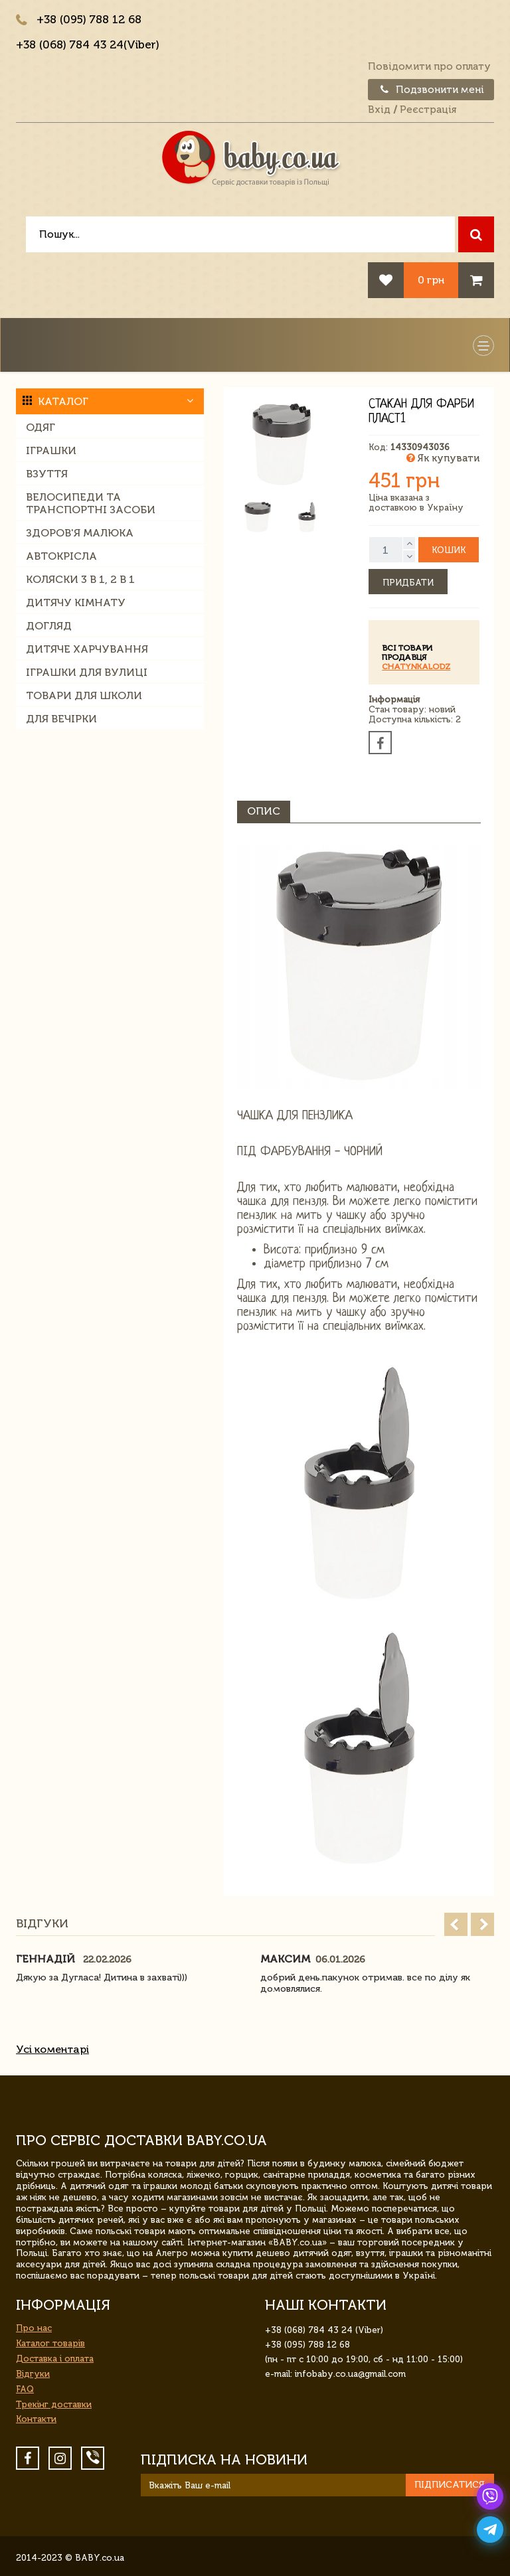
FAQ (25, 2389)
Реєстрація (428, 110)
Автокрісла (61, 556)
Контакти (36, 2419)
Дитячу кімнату (76, 602)
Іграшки (51, 450)
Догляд (49, 625)
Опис (263, 811)
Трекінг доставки (54, 2404)
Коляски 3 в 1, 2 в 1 (80, 579)
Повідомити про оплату (429, 66)
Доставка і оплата (55, 2359)
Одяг (40, 427)
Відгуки (33, 2374)
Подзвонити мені (431, 90)
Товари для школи (84, 695)
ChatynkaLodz (416, 666)
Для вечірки (61, 718)
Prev (456, 1924)
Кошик (449, 550)
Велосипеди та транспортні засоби (90, 503)
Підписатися (449, 2484)
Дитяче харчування (87, 649)
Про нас (34, 2328)
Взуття (47, 473)
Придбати (408, 583)
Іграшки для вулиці (86, 672)
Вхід (379, 110)
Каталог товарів (50, 2343)
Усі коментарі (52, 2049)
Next (482, 1924)
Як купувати (442, 458)
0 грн (431, 280)
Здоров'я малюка (79, 532)
